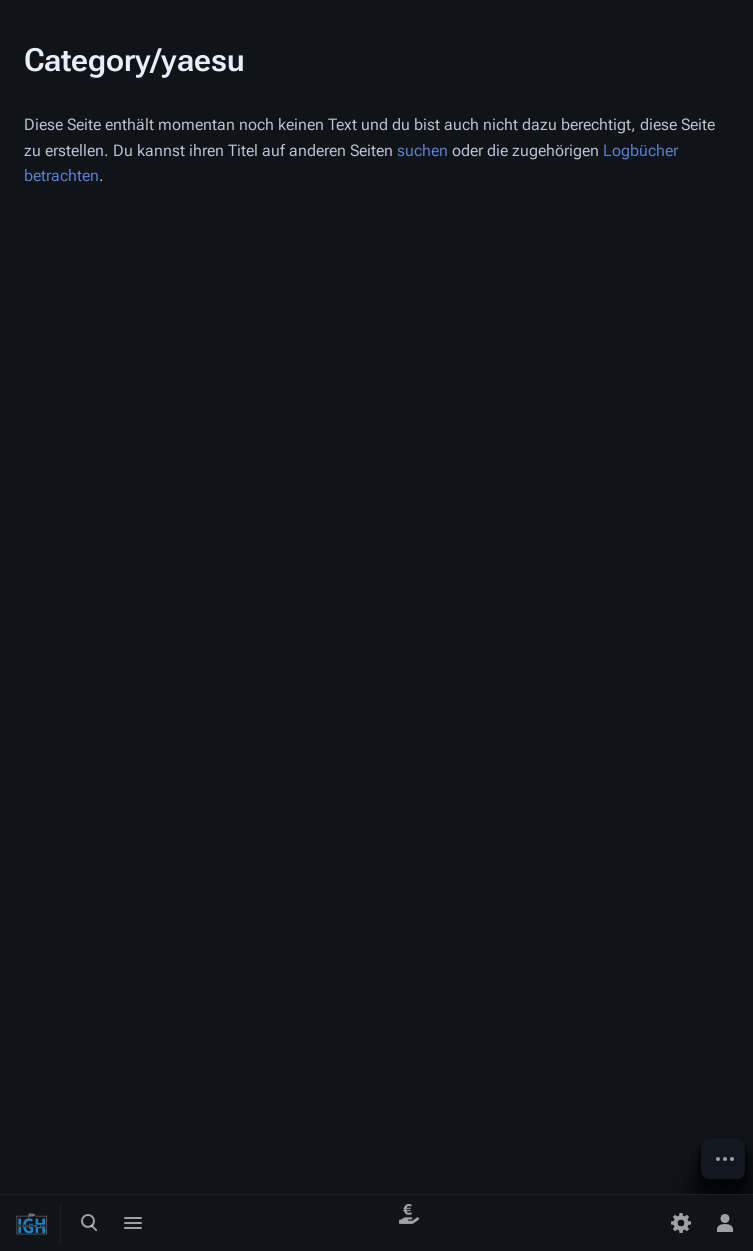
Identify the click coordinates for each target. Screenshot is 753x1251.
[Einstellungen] (681, 1223)
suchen (422, 150)
